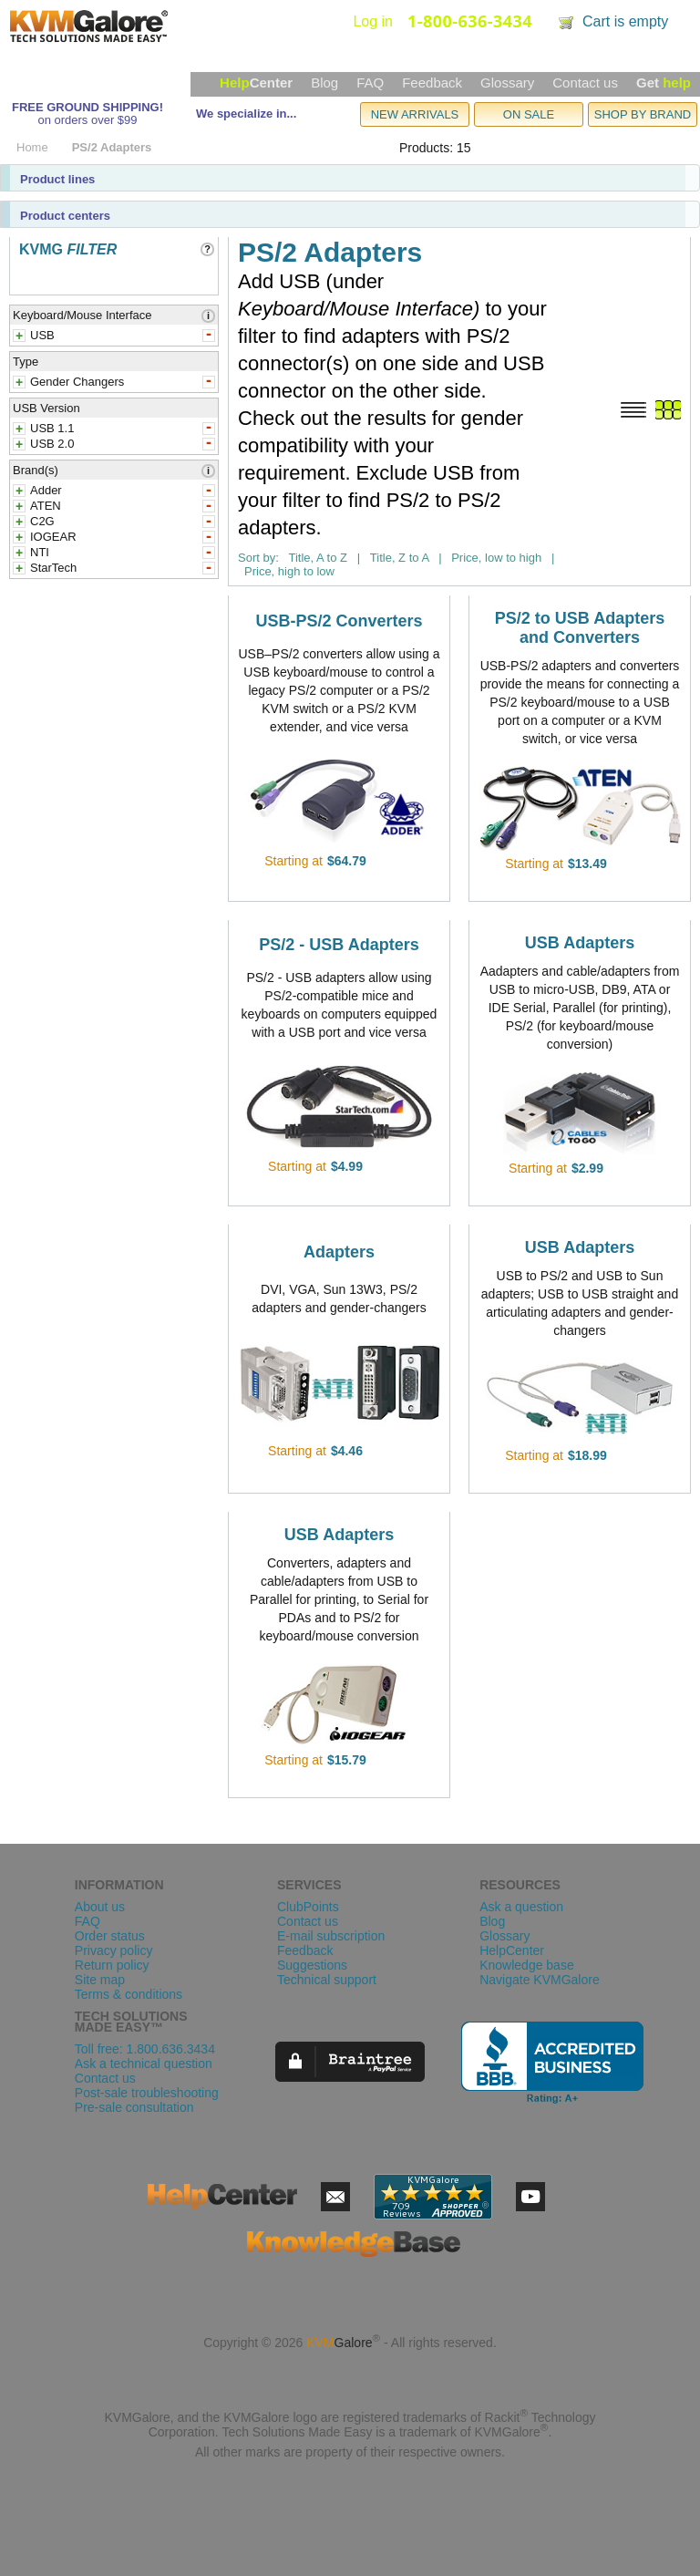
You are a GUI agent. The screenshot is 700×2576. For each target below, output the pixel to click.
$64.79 (346, 860)
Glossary (507, 82)
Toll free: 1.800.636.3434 (145, 2049)
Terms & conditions (128, 1994)
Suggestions (312, 1965)
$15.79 (346, 1760)
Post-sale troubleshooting (147, 2092)
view (392, 861)
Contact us (585, 82)
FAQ (370, 82)
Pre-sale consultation (134, 2107)
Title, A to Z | (324, 557)
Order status (110, 1936)
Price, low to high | (502, 557)
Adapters (339, 1252)
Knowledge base (526, 1965)
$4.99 (347, 1166)
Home (32, 147)
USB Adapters (579, 943)
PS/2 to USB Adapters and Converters (579, 628)
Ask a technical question (143, 2063)
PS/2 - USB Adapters (338, 945)
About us (100, 1906)
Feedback (432, 82)
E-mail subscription (331, 1936)
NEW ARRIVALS (415, 114)
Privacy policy (114, 1950)
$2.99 (587, 1168)
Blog (324, 82)
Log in (373, 21)
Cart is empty (625, 21)
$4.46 (347, 1450)
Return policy (112, 1965)
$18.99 (587, 1455)
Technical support (326, 1979)
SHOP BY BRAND (642, 114)
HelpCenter (511, 1950)
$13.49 (587, 863)
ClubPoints (308, 1906)
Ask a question (521, 1906)
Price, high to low (289, 571)
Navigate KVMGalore (539, 1979)
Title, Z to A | (406, 557)
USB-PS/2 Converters (338, 621)
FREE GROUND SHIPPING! (87, 107)
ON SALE (528, 114)
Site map (100, 1979)
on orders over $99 (87, 120)
